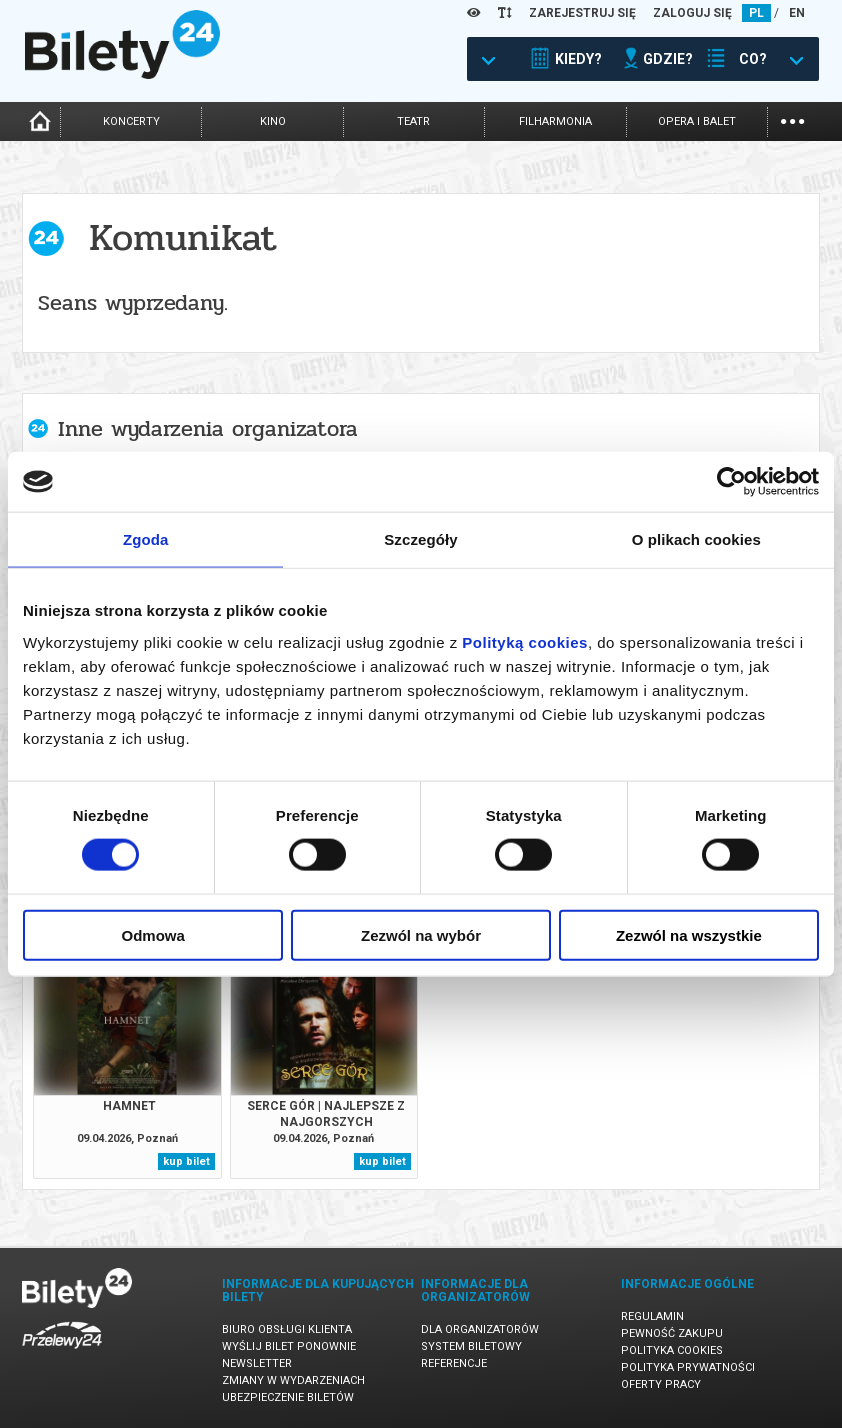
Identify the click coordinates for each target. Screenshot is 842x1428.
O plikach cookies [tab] (696, 539)
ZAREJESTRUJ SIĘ (582, 13)
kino (273, 121)
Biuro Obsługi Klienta (287, 1329)
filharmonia (555, 121)
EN (797, 13)
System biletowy (471, 1346)
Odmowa (153, 934)
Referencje (454, 1363)
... (792, 119)
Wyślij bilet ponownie (289, 1346)
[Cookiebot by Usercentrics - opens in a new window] (731, 482)
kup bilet (186, 1161)
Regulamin (652, 1316)
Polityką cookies (525, 641)
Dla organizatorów (480, 1329)
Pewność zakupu (672, 1333)
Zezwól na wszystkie (689, 934)
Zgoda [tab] (146, 539)
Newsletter (257, 1363)
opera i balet (697, 121)
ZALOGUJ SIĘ (692, 13)
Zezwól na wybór (421, 934)
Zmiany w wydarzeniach (293, 1380)
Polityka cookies (672, 1350)
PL (756, 13)
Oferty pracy (661, 1384)
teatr (413, 121)
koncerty (131, 121)
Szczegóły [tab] (420, 539)
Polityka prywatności (688, 1367)
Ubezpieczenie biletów (288, 1397)
